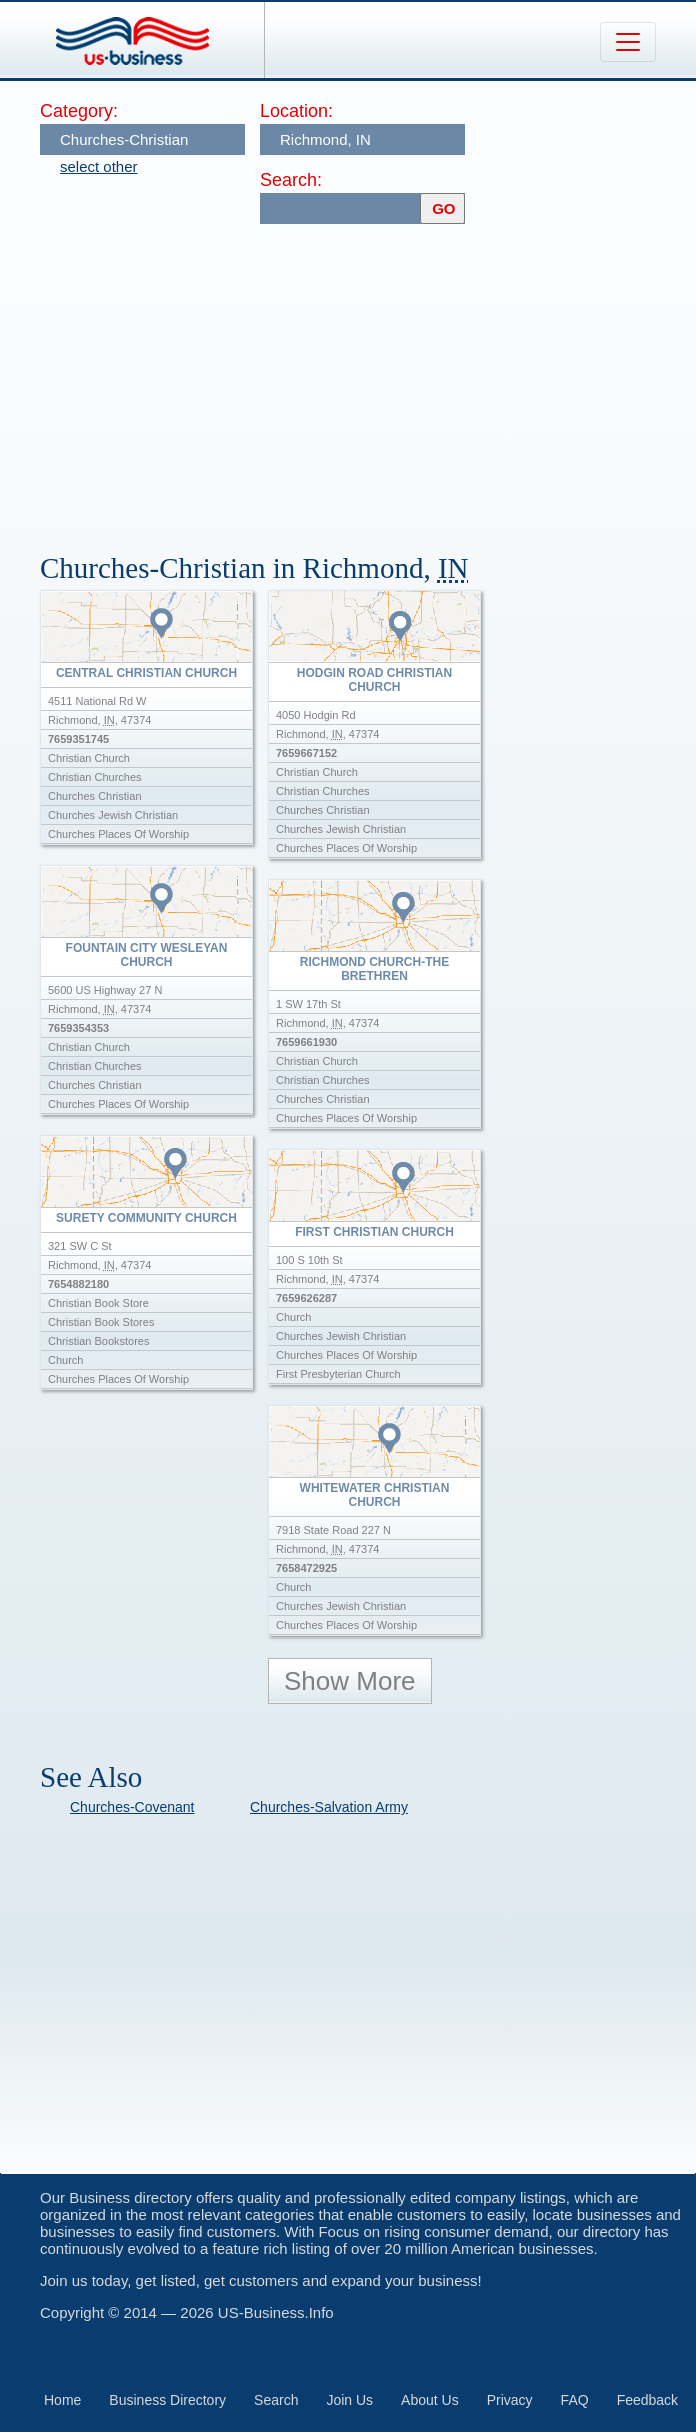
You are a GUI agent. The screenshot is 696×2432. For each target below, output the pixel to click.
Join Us (349, 2400)
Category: (79, 111)
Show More (350, 1681)
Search (276, 2400)
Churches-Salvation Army (329, 1807)
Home (62, 2400)
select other (99, 166)
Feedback (647, 2400)
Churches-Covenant (132, 1807)
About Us (430, 2400)
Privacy (510, 2400)
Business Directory (167, 2400)
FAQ (575, 2400)
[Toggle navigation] (628, 42)
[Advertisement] (368, 379)
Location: (296, 111)
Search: (291, 180)
